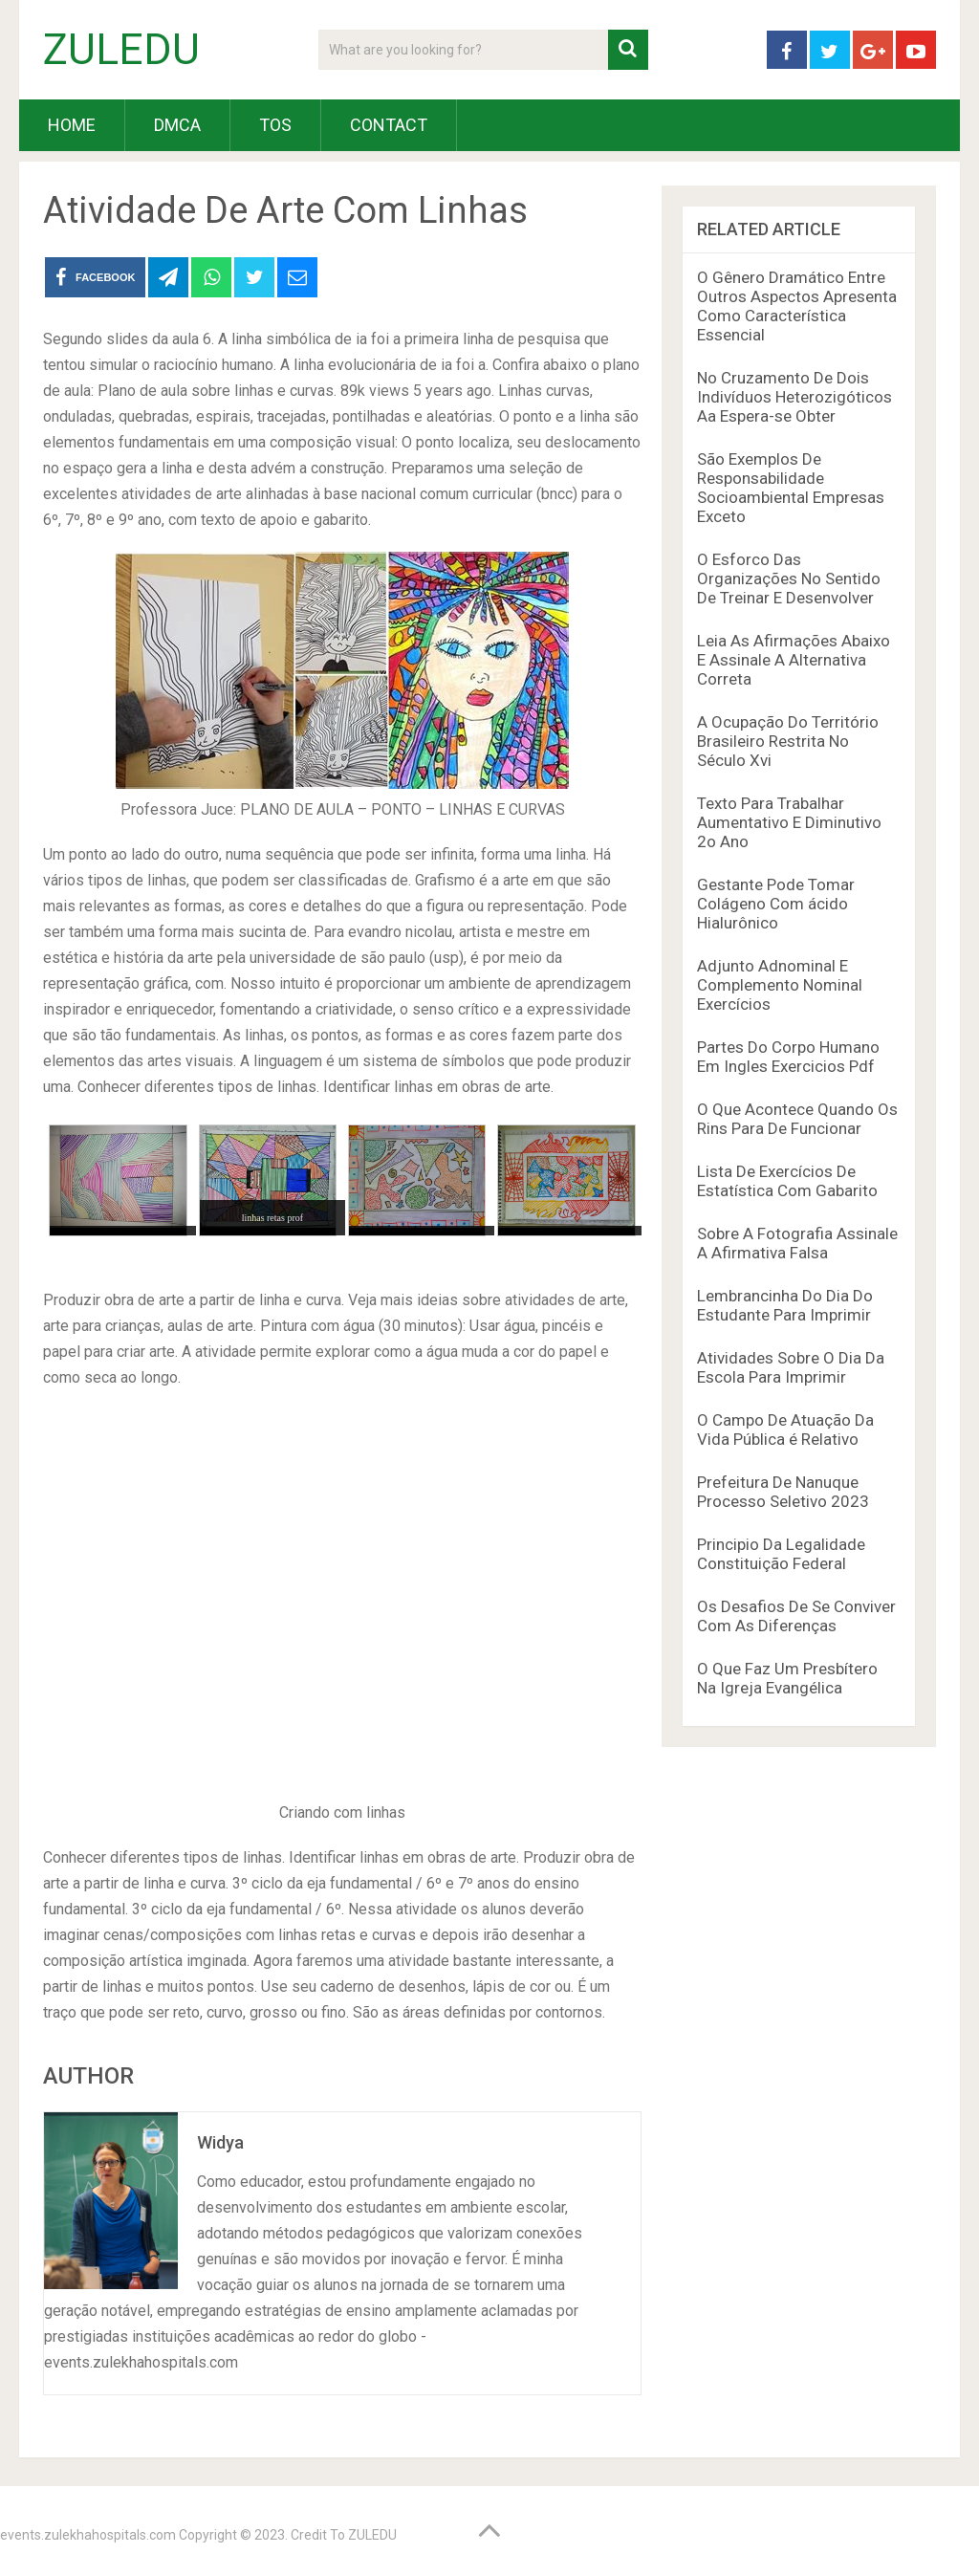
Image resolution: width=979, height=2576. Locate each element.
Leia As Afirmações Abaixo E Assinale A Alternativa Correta (793, 659)
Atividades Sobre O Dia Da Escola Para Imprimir (790, 1367)
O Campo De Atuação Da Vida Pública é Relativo (785, 1429)
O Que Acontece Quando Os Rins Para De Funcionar (797, 1119)
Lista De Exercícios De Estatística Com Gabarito (787, 1181)
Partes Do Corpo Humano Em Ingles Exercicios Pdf (788, 1056)
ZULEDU (121, 50)
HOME (72, 125)
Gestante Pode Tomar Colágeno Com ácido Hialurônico (776, 903)
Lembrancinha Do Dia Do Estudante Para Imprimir (785, 1305)
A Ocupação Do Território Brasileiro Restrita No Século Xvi (788, 741)
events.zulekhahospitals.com (88, 2535)
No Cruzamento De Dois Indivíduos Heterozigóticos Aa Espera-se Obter (794, 397)
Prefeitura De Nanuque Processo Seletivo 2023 (783, 1492)
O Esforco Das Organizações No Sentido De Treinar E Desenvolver (789, 578)
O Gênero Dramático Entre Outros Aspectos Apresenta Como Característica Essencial (797, 306)
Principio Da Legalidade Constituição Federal (781, 1554)
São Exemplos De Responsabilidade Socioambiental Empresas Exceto (790, 487)
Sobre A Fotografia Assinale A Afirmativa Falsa (797, 1243)
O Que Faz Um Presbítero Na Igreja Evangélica (787, 1678)
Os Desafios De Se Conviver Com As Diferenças (796, 1616)
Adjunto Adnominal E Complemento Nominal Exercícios (779, 985)
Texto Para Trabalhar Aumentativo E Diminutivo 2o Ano (789, 822)
